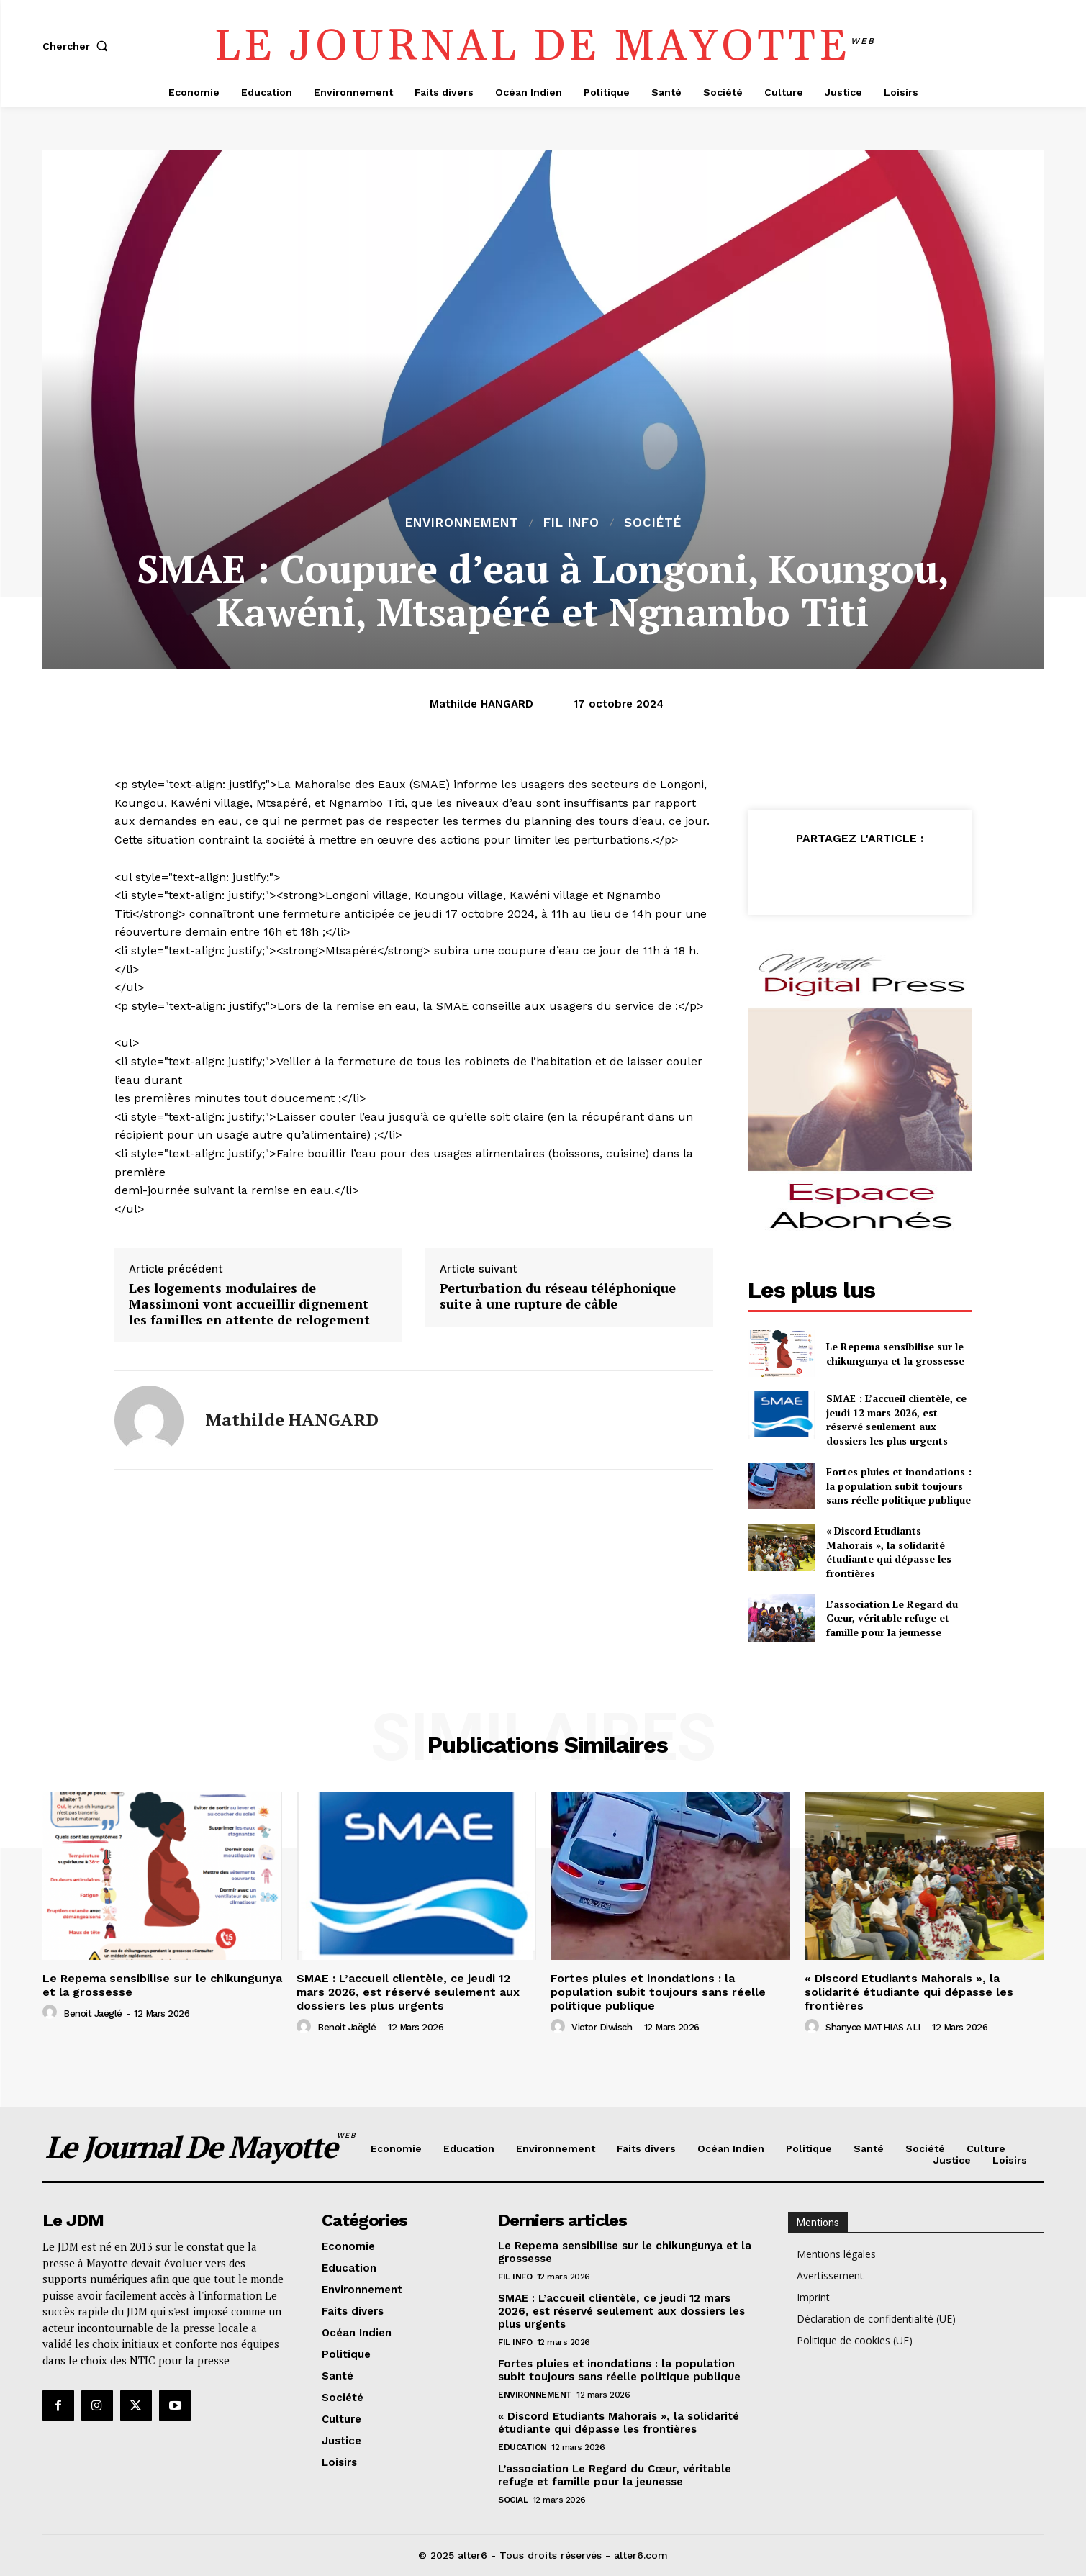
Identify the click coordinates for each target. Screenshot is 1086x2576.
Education (522, 2447)
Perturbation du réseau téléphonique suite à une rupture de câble (558, 1295)
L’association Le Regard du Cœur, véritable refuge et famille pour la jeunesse (892, 1618)
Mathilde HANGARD (481, 703)
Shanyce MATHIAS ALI (872, 2027)
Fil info (571, 523)
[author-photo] (51, 2012)
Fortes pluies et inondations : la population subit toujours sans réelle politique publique (899, 1485)
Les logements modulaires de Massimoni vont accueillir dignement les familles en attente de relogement (249, 1303)
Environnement (462, 523)
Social (513, 2500)
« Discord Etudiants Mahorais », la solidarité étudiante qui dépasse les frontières (888, 1552)
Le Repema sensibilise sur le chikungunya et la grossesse (895, 1353)
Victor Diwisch (601, 2027)
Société (653, 523)
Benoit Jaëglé (92, 2013)
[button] (78, 46)
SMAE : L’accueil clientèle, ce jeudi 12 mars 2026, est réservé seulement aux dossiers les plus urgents (896, 1419)
